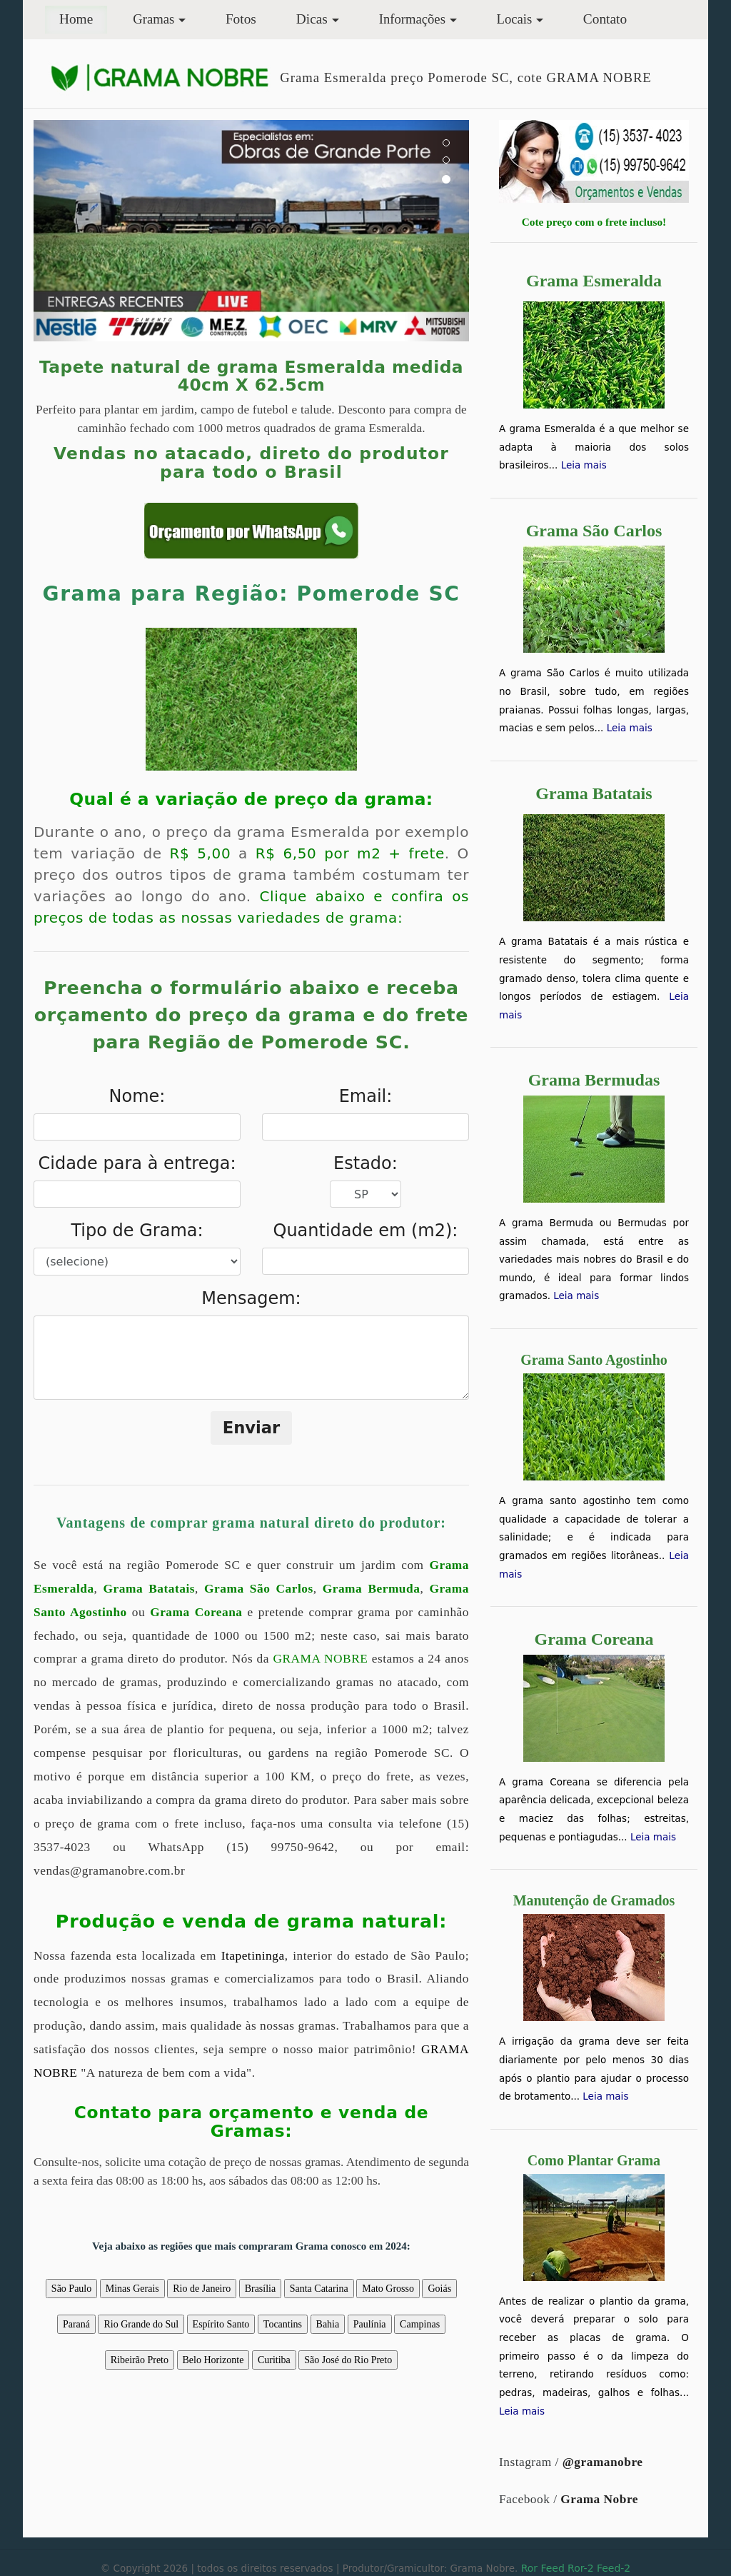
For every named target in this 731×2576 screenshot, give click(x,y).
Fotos (241, 18)
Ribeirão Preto (139, 2360)
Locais (515, 18)
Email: (366, 1096)
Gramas (153, 18)
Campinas (420, 2324)
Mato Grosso (388, 2288)
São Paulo (71, 2288)
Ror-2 (580, 2568)
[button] (66, 230)
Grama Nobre (599, 2499)
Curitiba (274, 2360)
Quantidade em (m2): (365, 1231)
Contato (605, 18)
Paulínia (369, 2324)
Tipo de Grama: (137, 1231)
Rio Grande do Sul (141, 2324)
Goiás (439, 2288)
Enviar (252, 1427)
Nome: (137, 1096)
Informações (412, 18)
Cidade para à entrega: (137, 1163)
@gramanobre (603, 2462)
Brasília (260, 2288)
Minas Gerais (132, 2288)
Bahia (328, 2324)
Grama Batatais (150, 1588)
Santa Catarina (319, 2288)
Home (83, 17)
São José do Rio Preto (348, 2360)
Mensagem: (251, 1298)
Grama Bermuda (371, 1588)
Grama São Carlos (258, 1588)
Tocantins (282, 2324)
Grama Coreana (196, 1612)
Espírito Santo (221, 2324)
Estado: (365, 1163)
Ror (529, 2568)
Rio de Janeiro (202, 2288)
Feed (552, 2568)
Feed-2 (613, 2568)
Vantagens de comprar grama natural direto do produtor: (251, 1522)
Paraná (76, 2324)
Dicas (312, 18)
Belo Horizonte (213, 2360)
